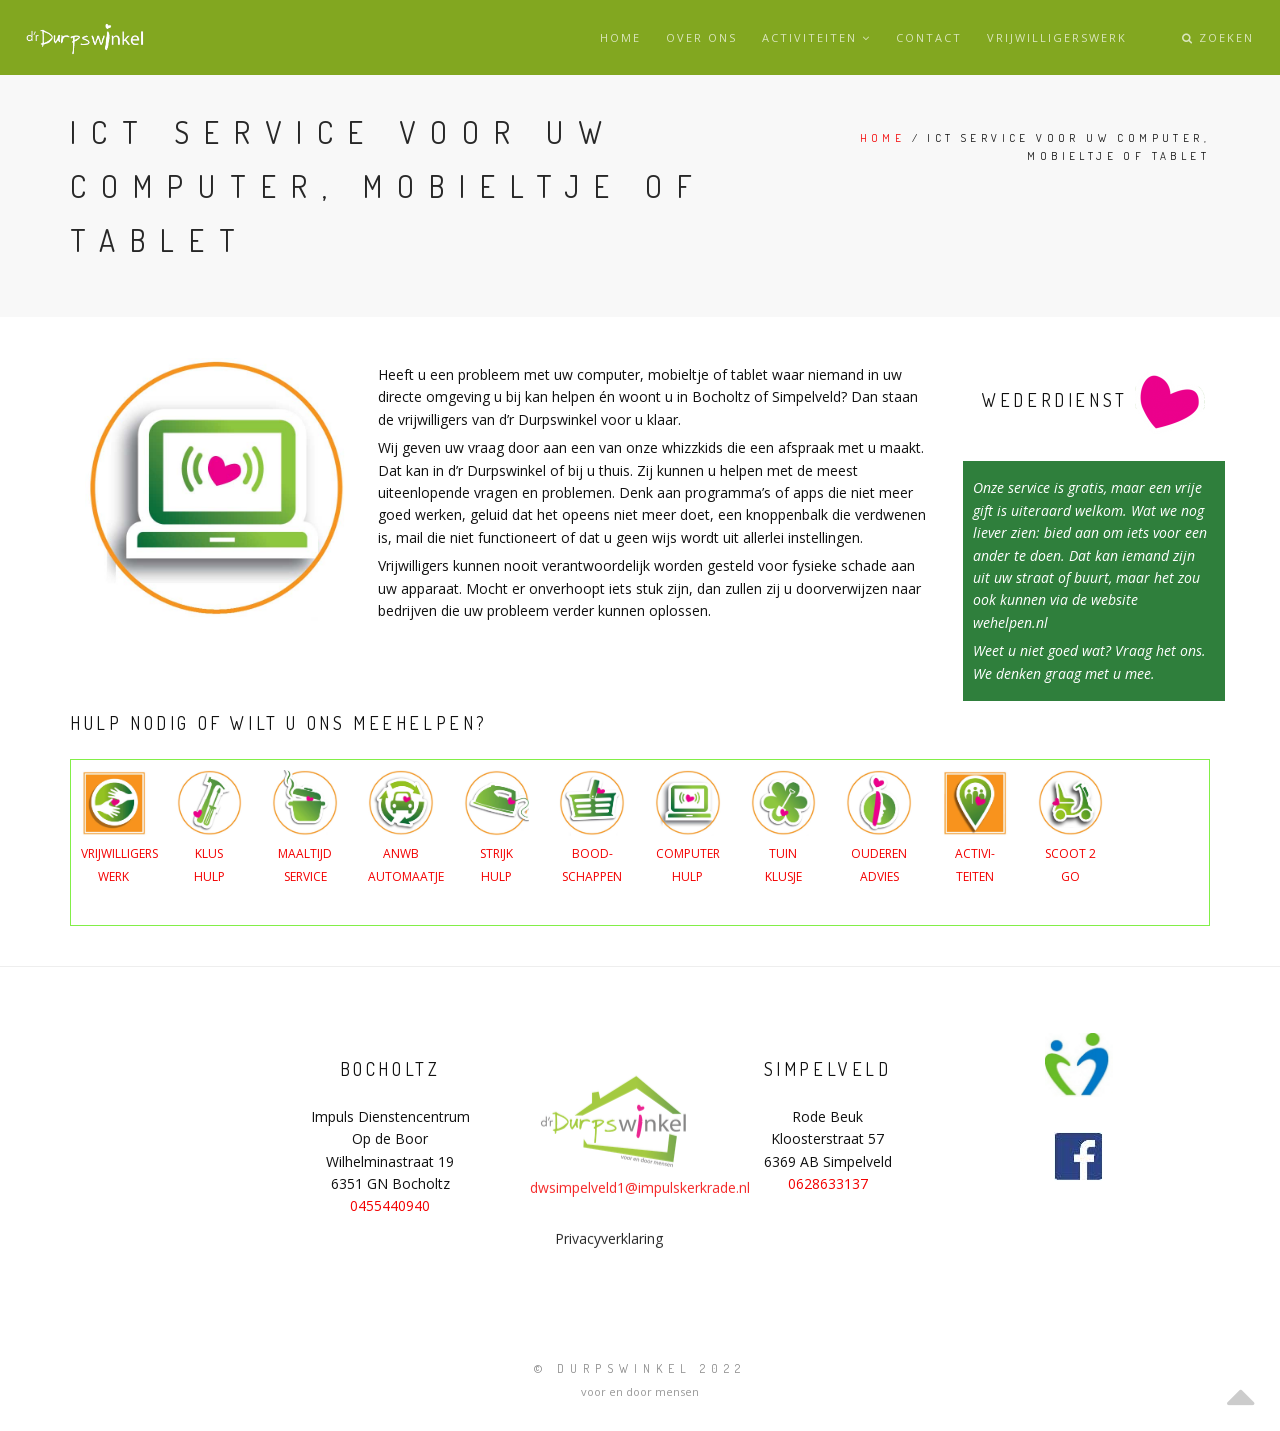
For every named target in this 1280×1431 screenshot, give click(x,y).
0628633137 (828, 1183)
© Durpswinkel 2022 (640, 1368)
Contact (929, 37)
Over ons (701, 37)
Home (620, 37)
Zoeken (1218, 37)
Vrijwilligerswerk (1057, 37)
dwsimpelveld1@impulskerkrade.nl (640, 1251)
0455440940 (390, 1205)
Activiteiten (816, 37)
